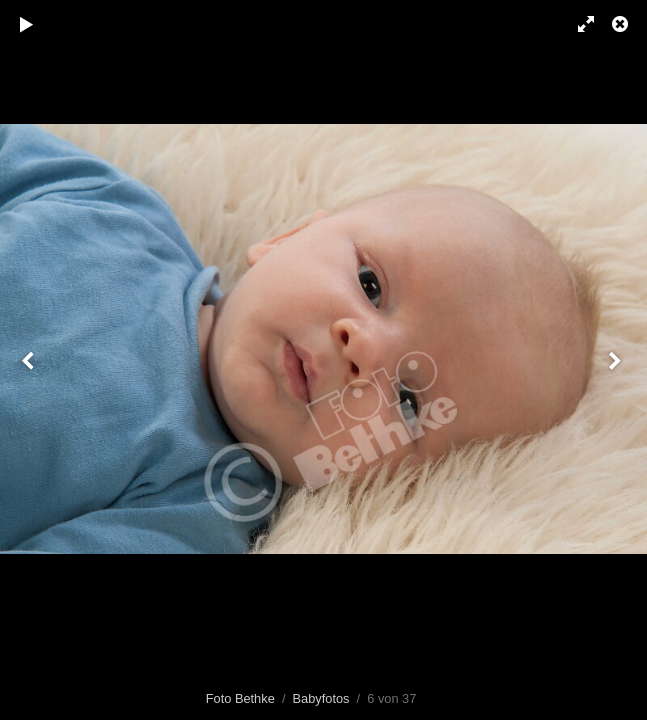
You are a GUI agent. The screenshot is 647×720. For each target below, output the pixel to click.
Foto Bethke (240, 698)
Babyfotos (321, 698)
